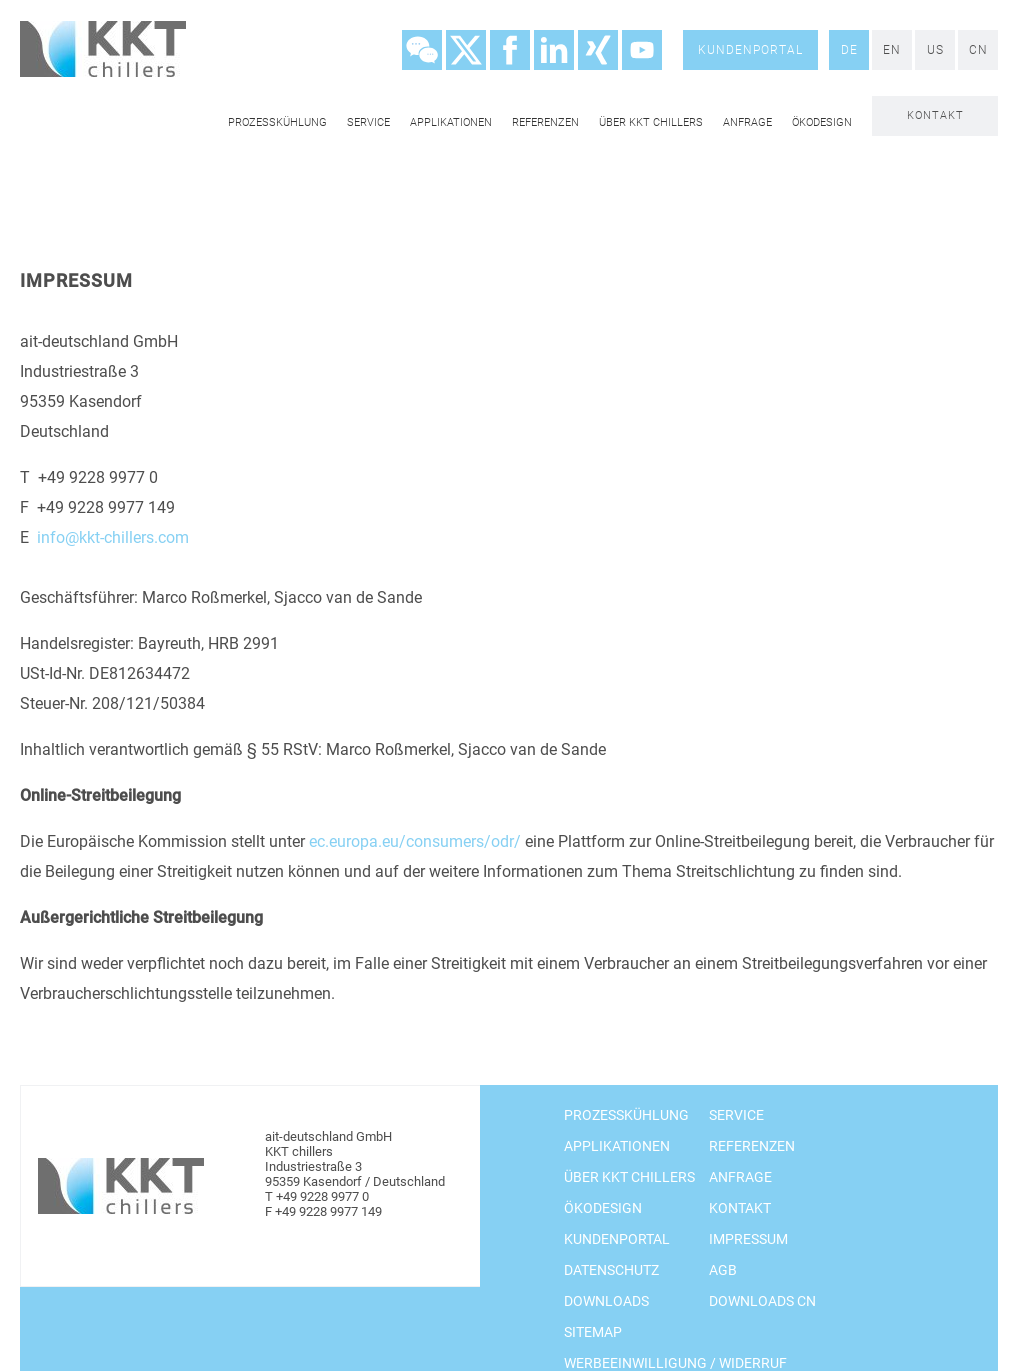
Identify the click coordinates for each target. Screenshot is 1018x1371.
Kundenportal (750, 50)
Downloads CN (762, 1301)
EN (892, 50)
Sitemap (593, 1332)
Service (368, 122)
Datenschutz (611, 1270)
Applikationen (451, 122)
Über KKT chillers (651, 122)
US (935, 50)
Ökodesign (822, 122)
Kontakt (935, 115)
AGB (723, 1270)
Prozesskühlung (277, 122)
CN (978, 50)
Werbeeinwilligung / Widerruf (675, 1363)
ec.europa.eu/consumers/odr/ (415, 841)
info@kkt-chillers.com (113, 537)
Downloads (606, 1301)
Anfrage (747, 122)
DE (849, 50)
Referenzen (545, 122)
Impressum (748, 1239)
